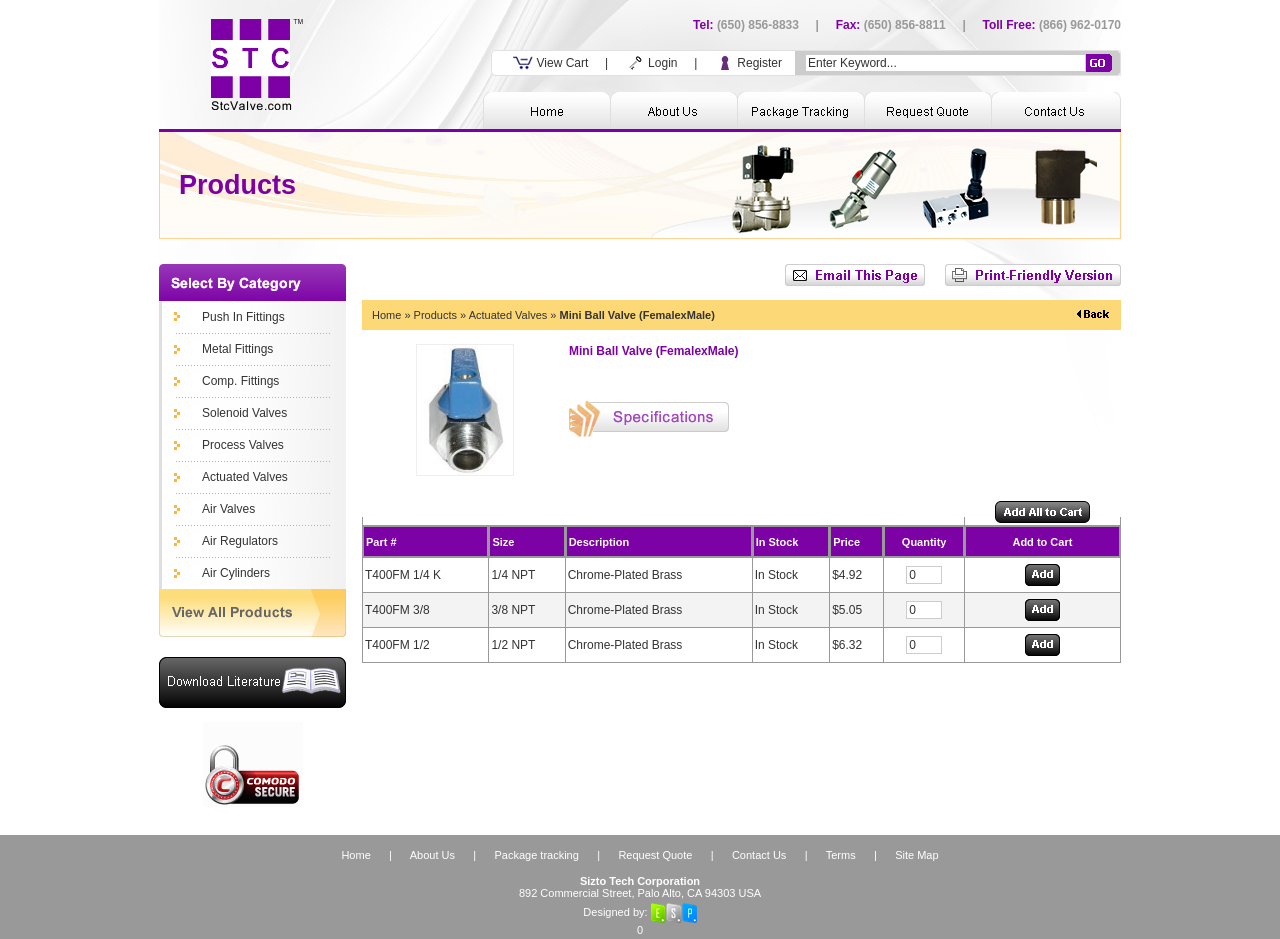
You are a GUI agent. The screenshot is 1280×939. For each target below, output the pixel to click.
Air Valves (228, 509)
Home (386, 315)
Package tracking (536, 855)
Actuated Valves (245, 477)
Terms (841, 855)
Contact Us (759, 855)
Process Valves (243, 445)
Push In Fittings (243, 317)
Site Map (916, 855)
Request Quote (655, 855)
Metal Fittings (237, 349)
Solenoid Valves (244, 413)
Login (651, 63)
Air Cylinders (236, 573)
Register (748, 63)
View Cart (550, 63)
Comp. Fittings (240, 381)
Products (435, 315)
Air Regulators (240, 541)
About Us (432, 855)
